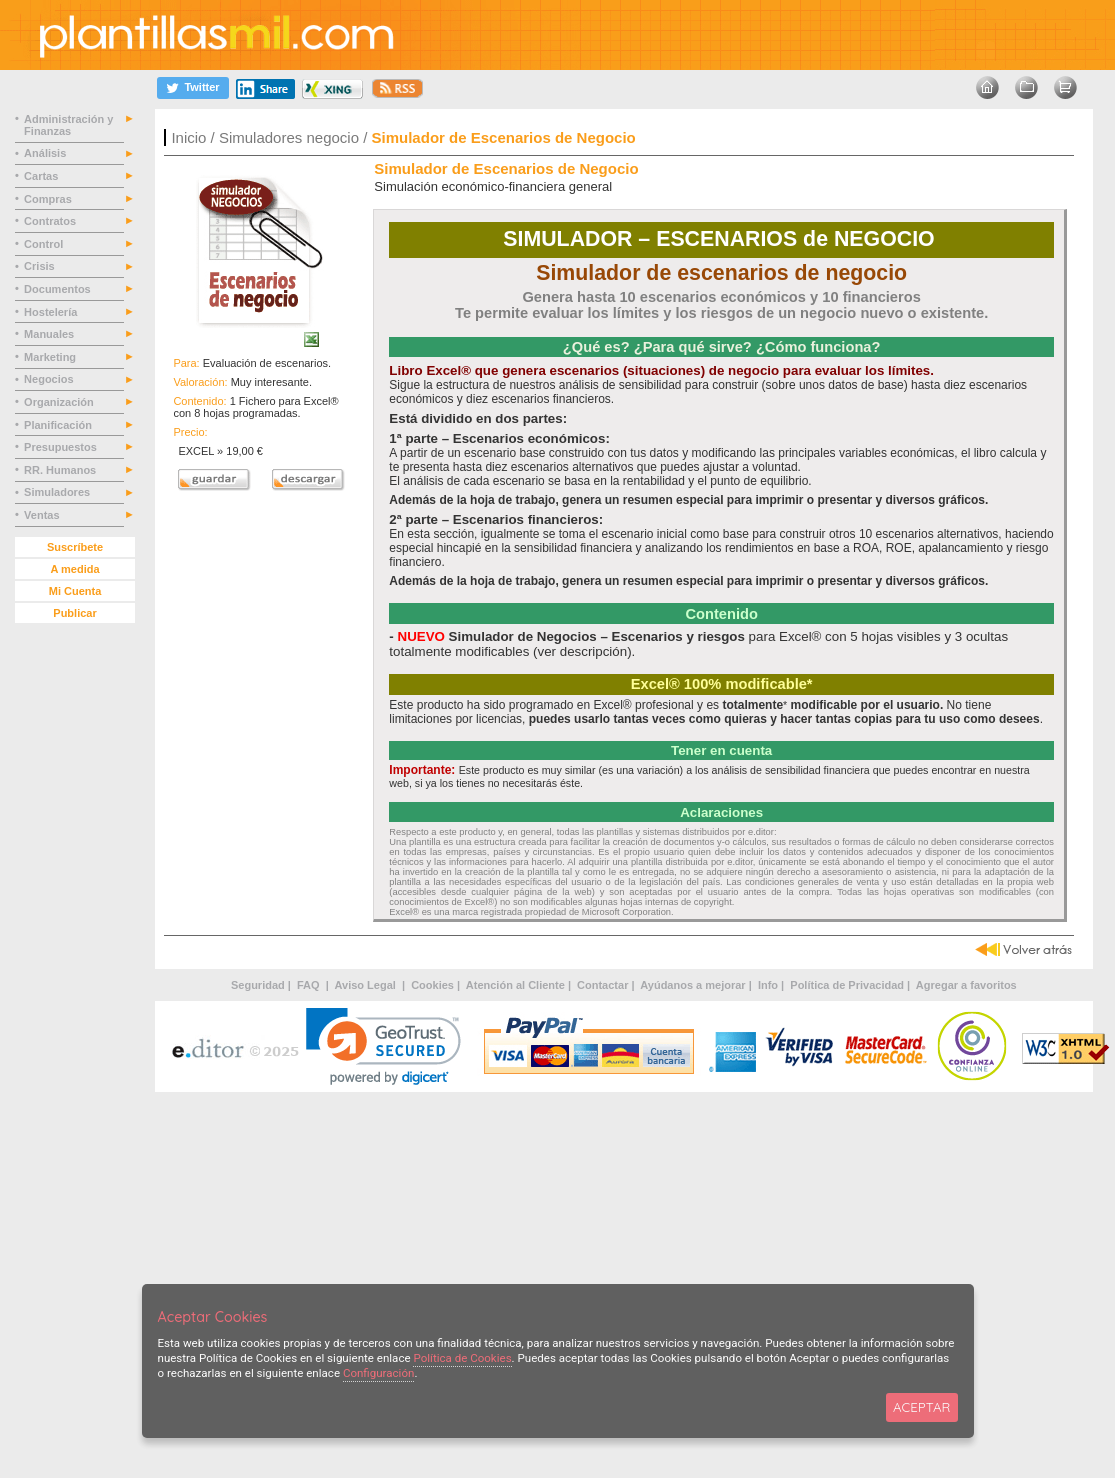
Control (45, 244)
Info (768, 985)
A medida (74, 569)
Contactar (602, 985)
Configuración (379, 1373)
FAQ (310, 985)
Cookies (432, 985)
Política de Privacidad (847, 985)
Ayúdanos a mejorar (692, 985)
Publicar (74, 613)
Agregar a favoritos (966, 985)
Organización (60, 402)
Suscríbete (75, 547)
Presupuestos (62, 447)
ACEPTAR (921, 1407)
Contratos (51, 221)
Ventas (43, 515)
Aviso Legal (367, 985)
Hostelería (52, 312)
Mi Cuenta (75, 591)
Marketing (51, 357)
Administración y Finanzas (68, 125)
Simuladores (58, 492)
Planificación (59, 425)
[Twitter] (193, 87)
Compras (49, 199)
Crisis (41, 266)
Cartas (42, 176)
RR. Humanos (61, 470)
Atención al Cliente (515, 985)
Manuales (52, 334)
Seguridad (258, 985)
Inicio (188, 137)
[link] (383, 1046)
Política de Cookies (462, 1358)
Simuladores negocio (289, 137)
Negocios (50, 379)
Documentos (59, 289)
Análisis (46, 153)
